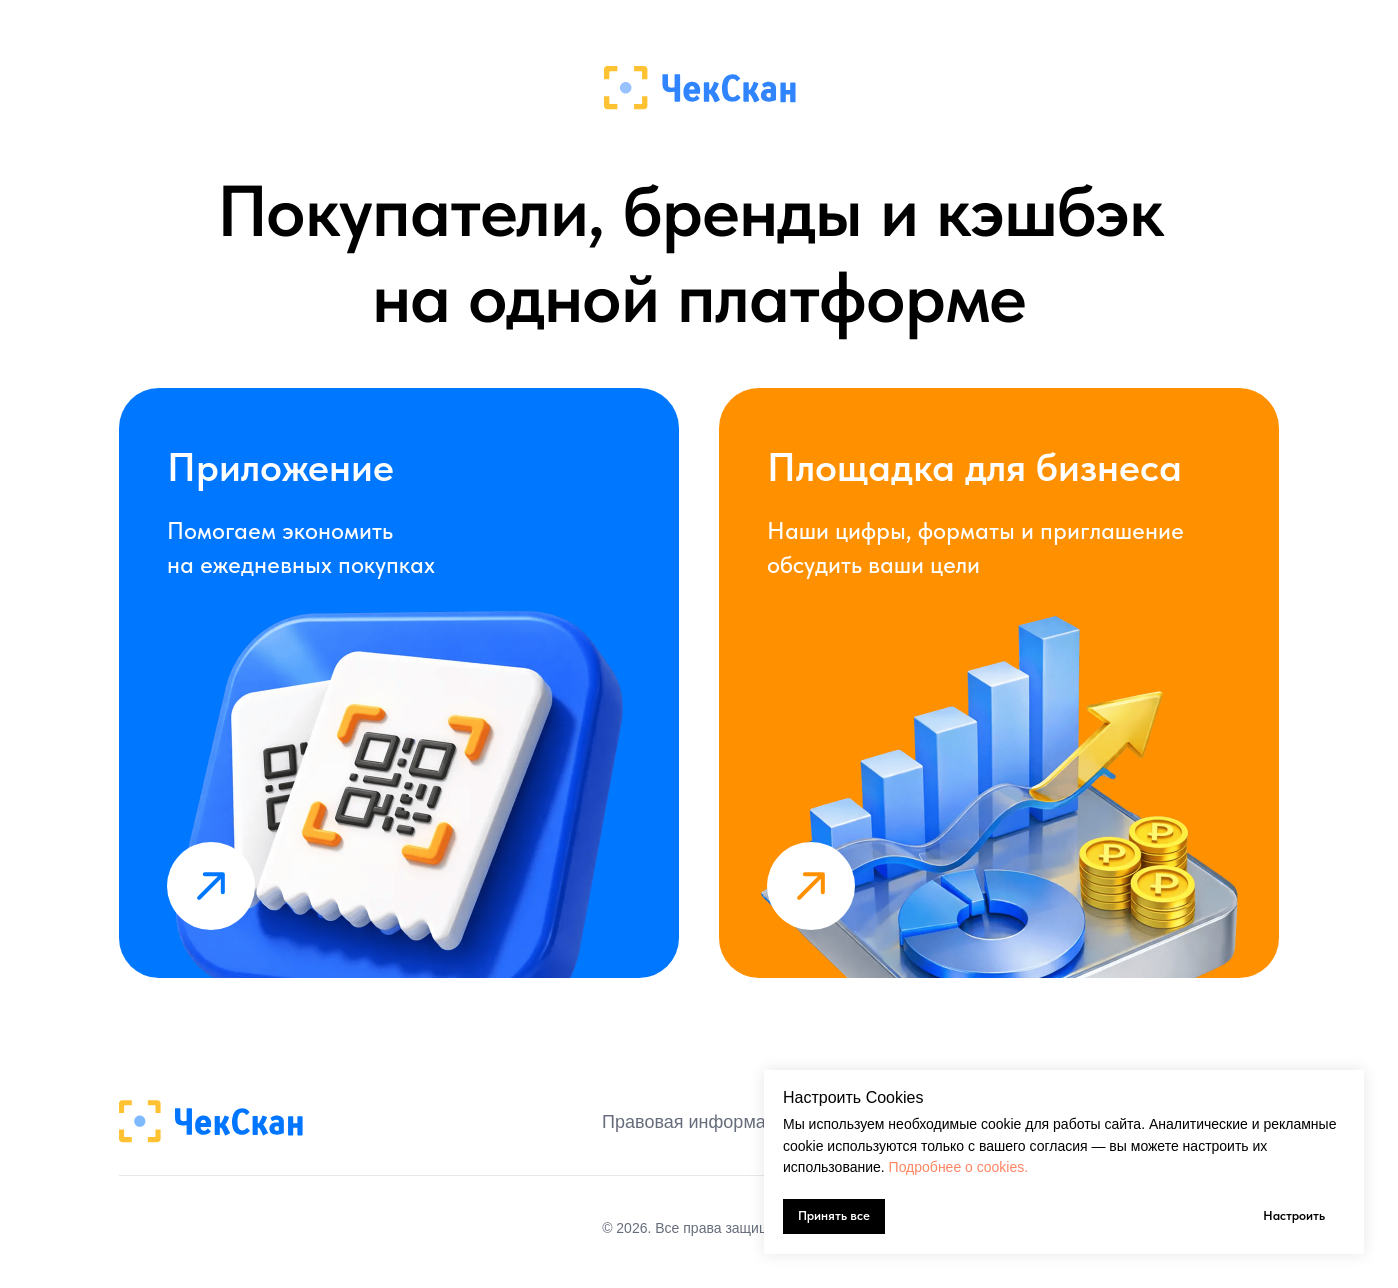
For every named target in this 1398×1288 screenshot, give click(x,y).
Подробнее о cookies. (959, 1167)
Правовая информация (699, 1122)
